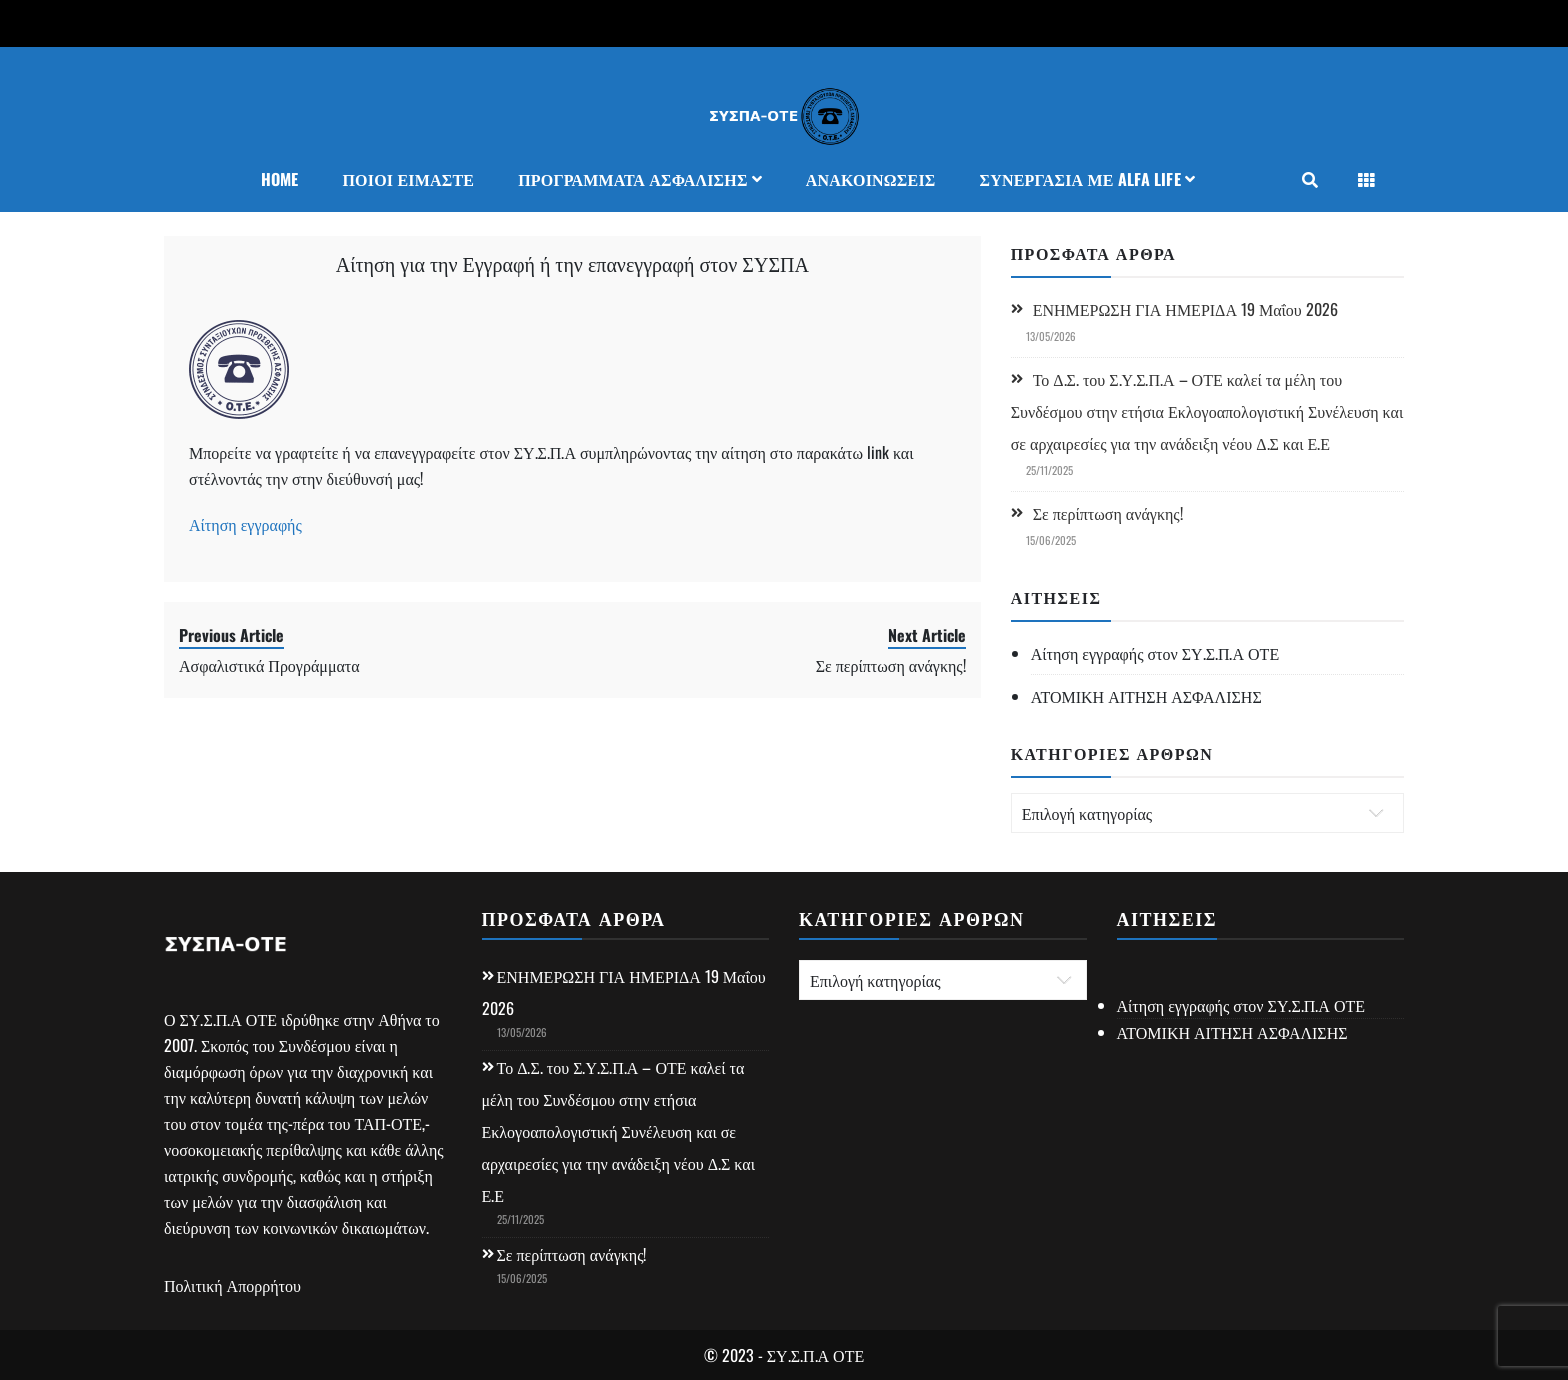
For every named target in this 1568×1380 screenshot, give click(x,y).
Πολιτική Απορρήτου (232, 1285)
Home (280, 179)
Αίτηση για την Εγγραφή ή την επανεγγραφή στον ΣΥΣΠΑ (572, 263)
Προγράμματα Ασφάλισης (632, 179)
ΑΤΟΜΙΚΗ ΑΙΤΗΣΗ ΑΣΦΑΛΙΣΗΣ (1146, 696)
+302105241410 (220, 23)
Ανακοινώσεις (871, 179)
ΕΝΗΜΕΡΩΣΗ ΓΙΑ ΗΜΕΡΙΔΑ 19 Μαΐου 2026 (1185, 309)
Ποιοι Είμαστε (408, 179)
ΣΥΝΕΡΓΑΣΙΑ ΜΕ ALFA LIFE (1079, 179)
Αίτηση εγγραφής (245, 524)
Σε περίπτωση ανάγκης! (1108, 513)
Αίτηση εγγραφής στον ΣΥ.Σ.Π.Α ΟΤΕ (1155, 653)
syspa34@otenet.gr (366, 23)
